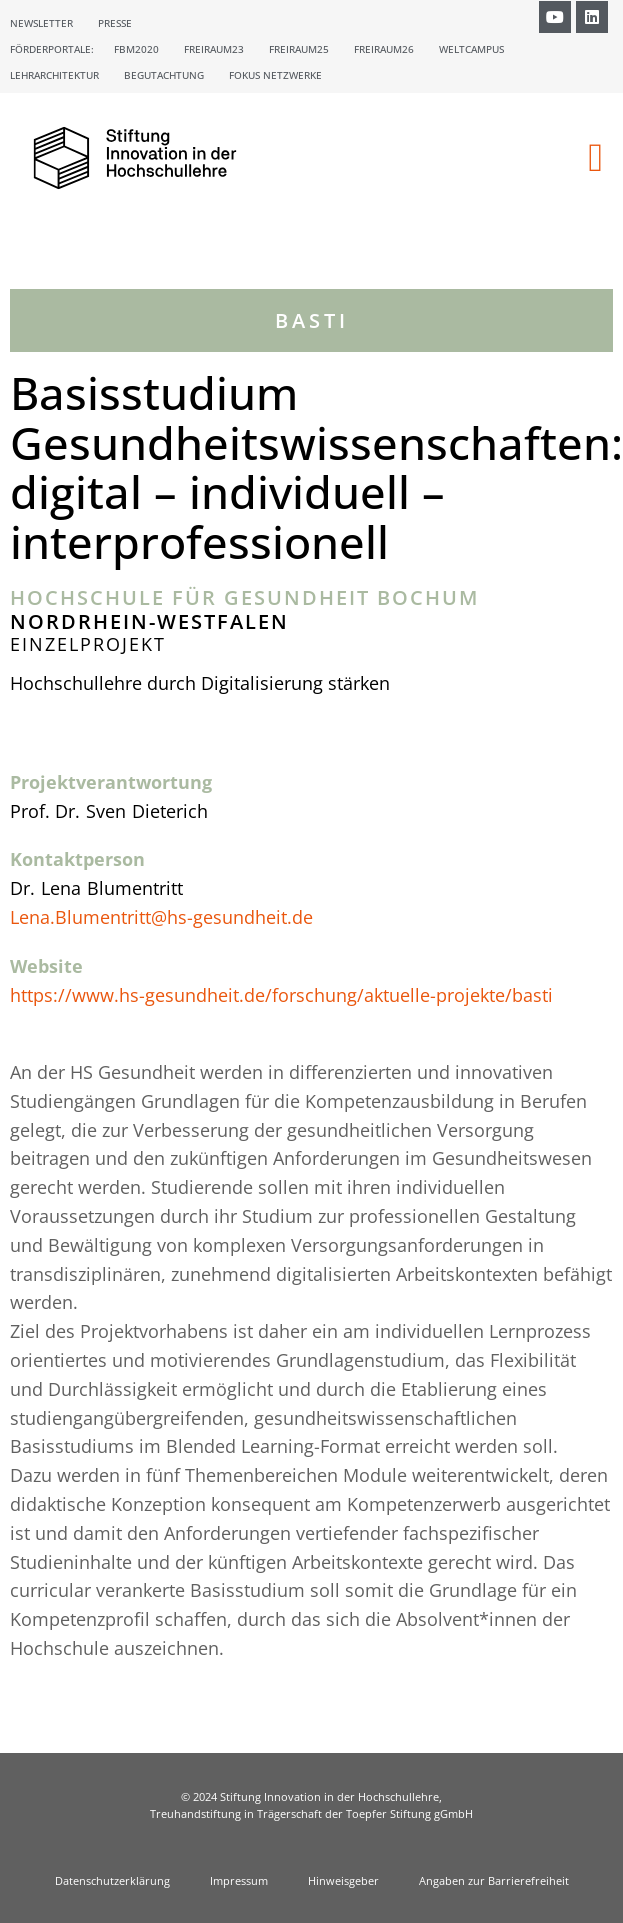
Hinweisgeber (343, 1880)
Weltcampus (471, 49)
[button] (595, 158)
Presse (115, 23)
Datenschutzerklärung (112, 1880)
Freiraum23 (214, 49)
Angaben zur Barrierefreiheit (494, 1880)
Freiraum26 (384, 49)
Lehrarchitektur (54, 75)
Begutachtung (164, 75)
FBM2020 (136, 49)
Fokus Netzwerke (275, 75)
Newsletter (41, 23)
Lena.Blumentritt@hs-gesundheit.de (161, 917)
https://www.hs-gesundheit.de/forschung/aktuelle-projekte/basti (281, 995)
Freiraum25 (299, 49)
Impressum (239, 1880)
